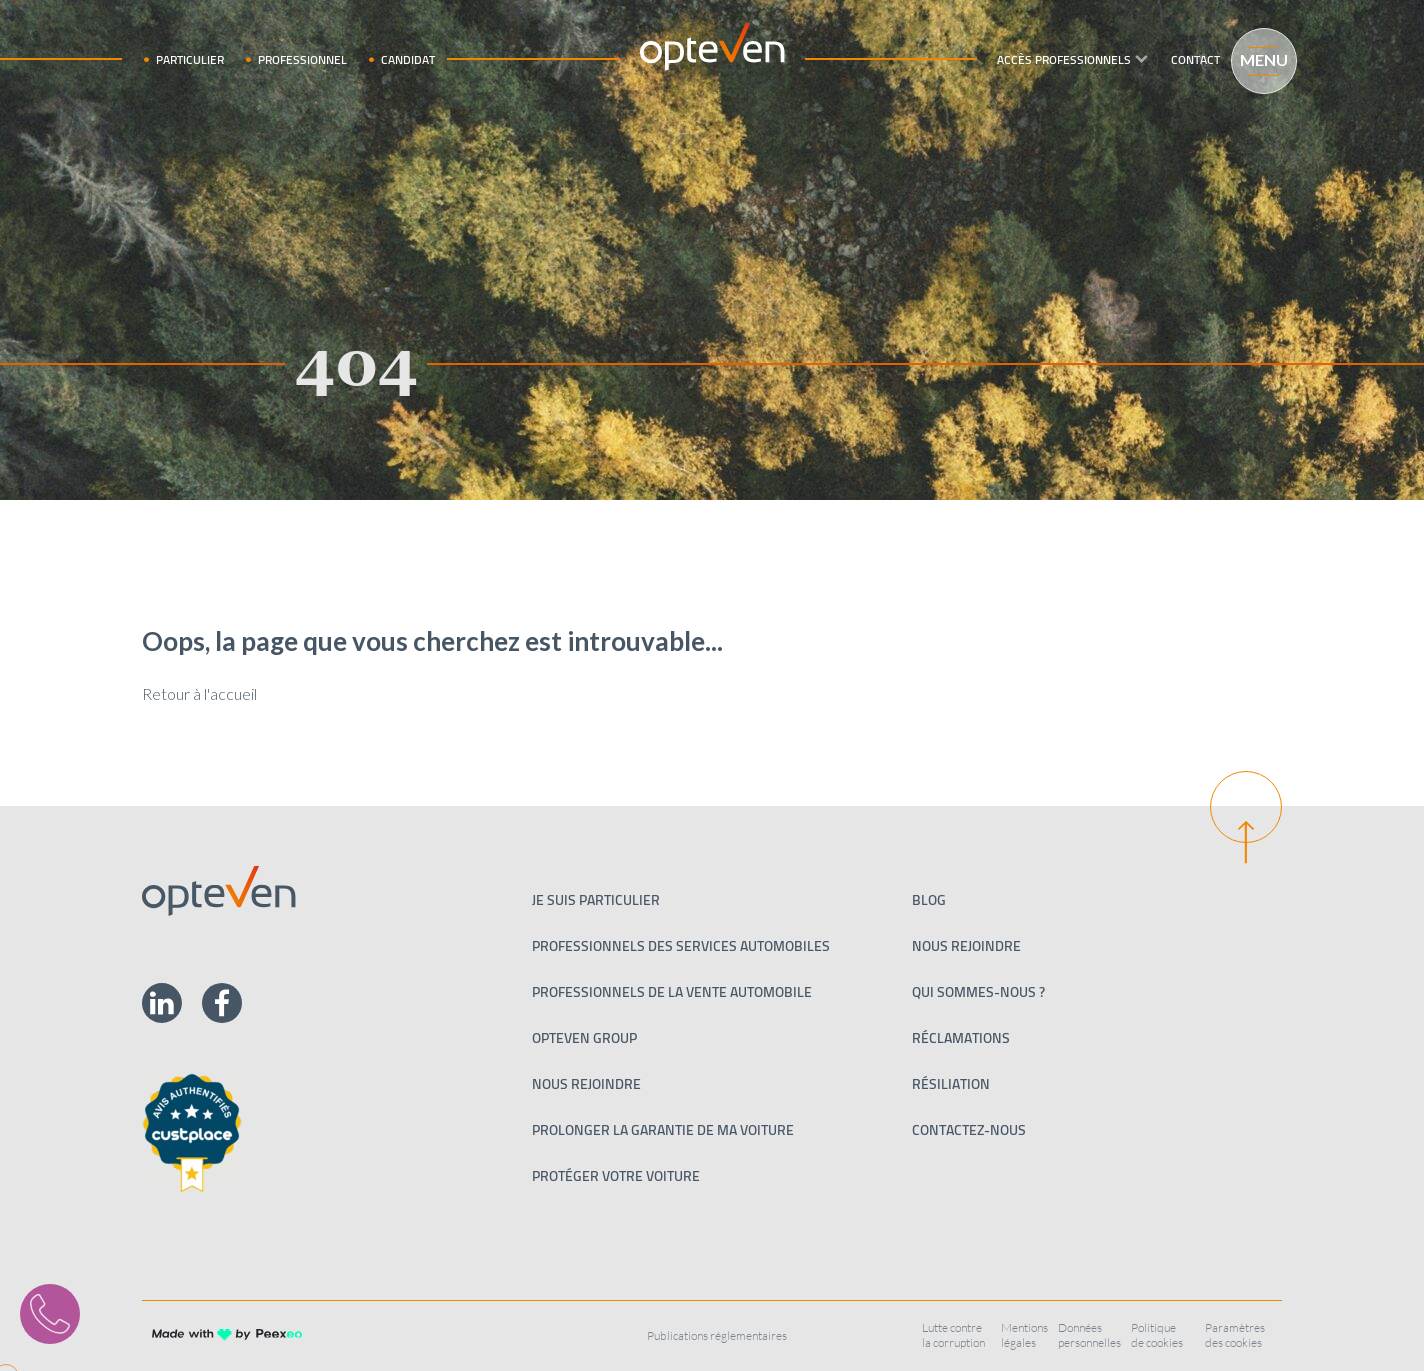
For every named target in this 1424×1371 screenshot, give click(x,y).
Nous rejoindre (586, 1084)
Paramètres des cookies (1235, 1335)
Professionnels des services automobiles (681, 946)
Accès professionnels (1064, 59)
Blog (929, 900)
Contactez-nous (969, 1130)
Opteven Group (584, 1038)
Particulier (190, 59)
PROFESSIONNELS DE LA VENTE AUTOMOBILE (672, 992)
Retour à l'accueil (199, 693)
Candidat (408, 59)
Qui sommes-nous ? (978, 992)
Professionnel (302, 59)
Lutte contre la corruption (953, 1335)
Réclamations (961, 1038)
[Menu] (1255, 58)
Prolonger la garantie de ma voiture (663, 1130)
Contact (1195, 59)
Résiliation (951, 1084)
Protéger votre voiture (616, 1176)
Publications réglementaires (717, 1335)
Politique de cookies (1157, 1335)
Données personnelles (1089, 1335)
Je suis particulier (596, 900)
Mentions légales (1024, 1335)
